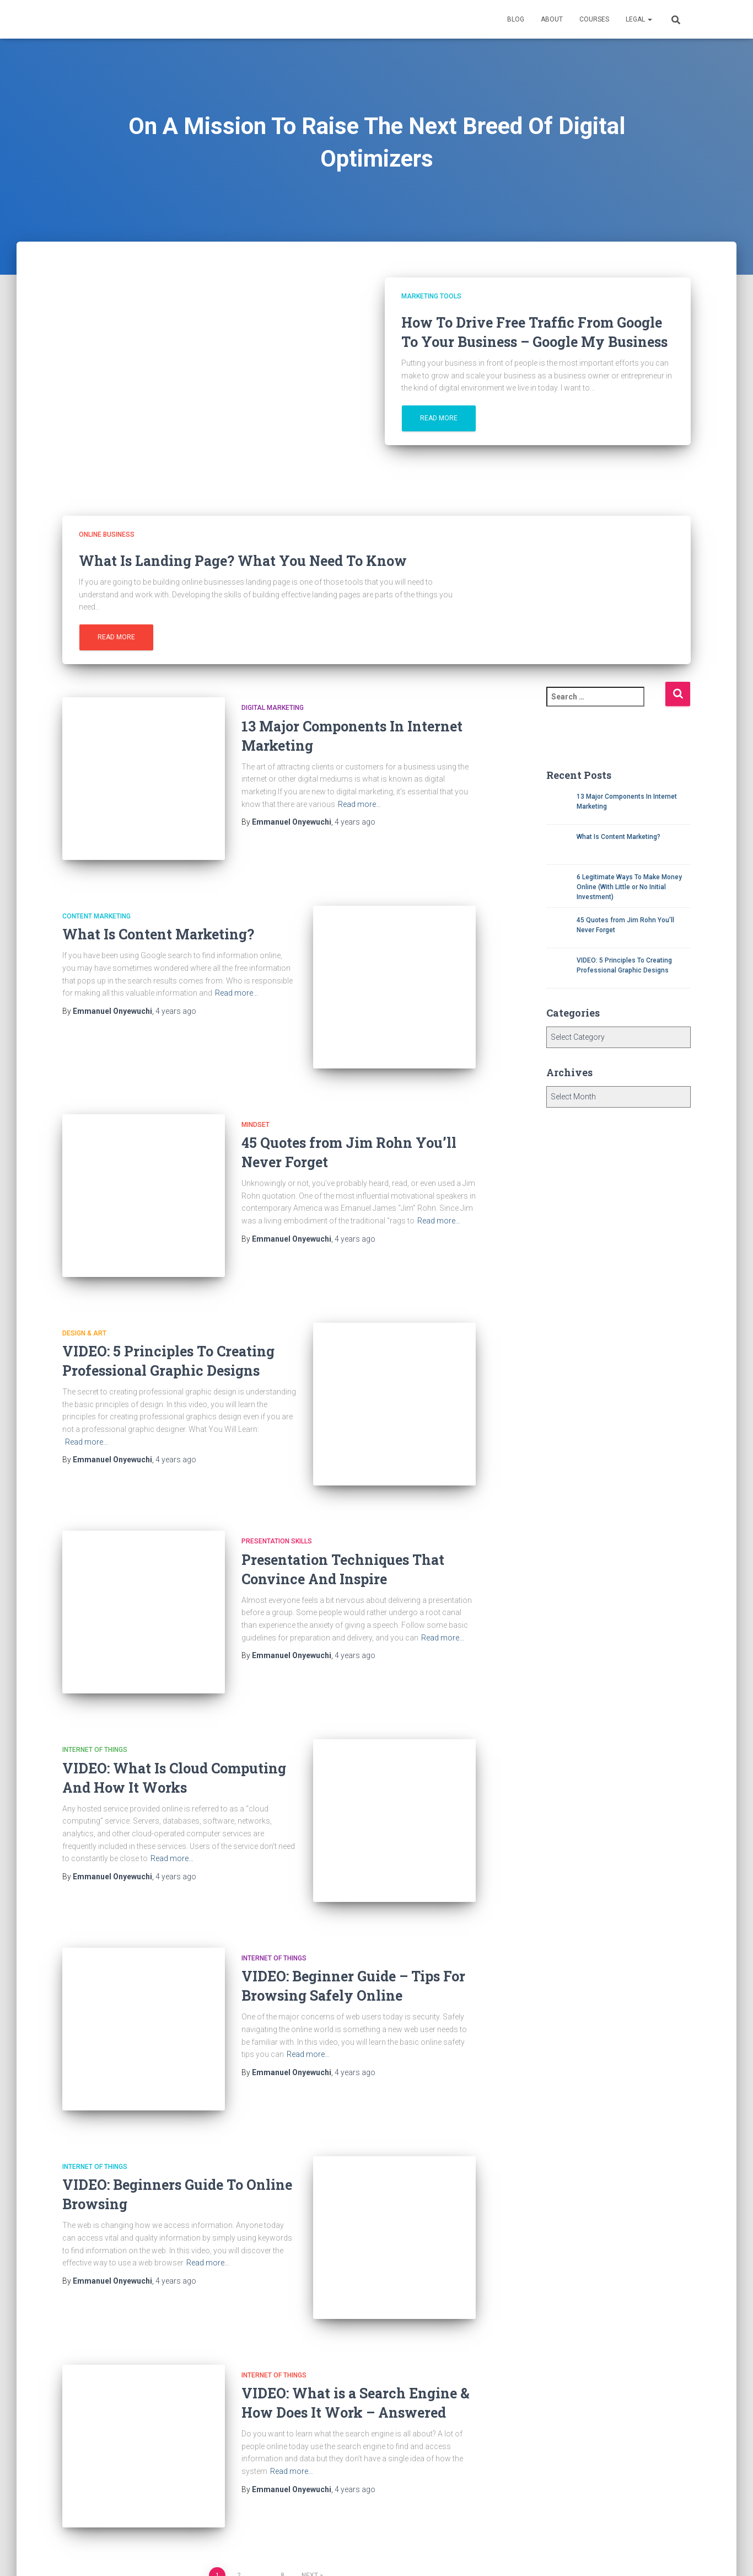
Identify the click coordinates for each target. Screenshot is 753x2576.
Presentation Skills (276, 1491)
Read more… (359, 804)
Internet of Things (94, 1687)
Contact (126, 2550)
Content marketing (96, 903)
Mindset (255, 1099)
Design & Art (84, 1295)
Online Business (107, 534)
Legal (639, 19)
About (552, 19)
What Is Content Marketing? (158, 922)
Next (310, 2462)
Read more (439, 418)
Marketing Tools (431, 296)
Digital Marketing (272, 708)
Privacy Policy (185, 2550)
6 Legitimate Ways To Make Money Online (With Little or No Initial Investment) (629, 887)
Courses (594, 19)
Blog (515, 19)
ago (355, 821)
